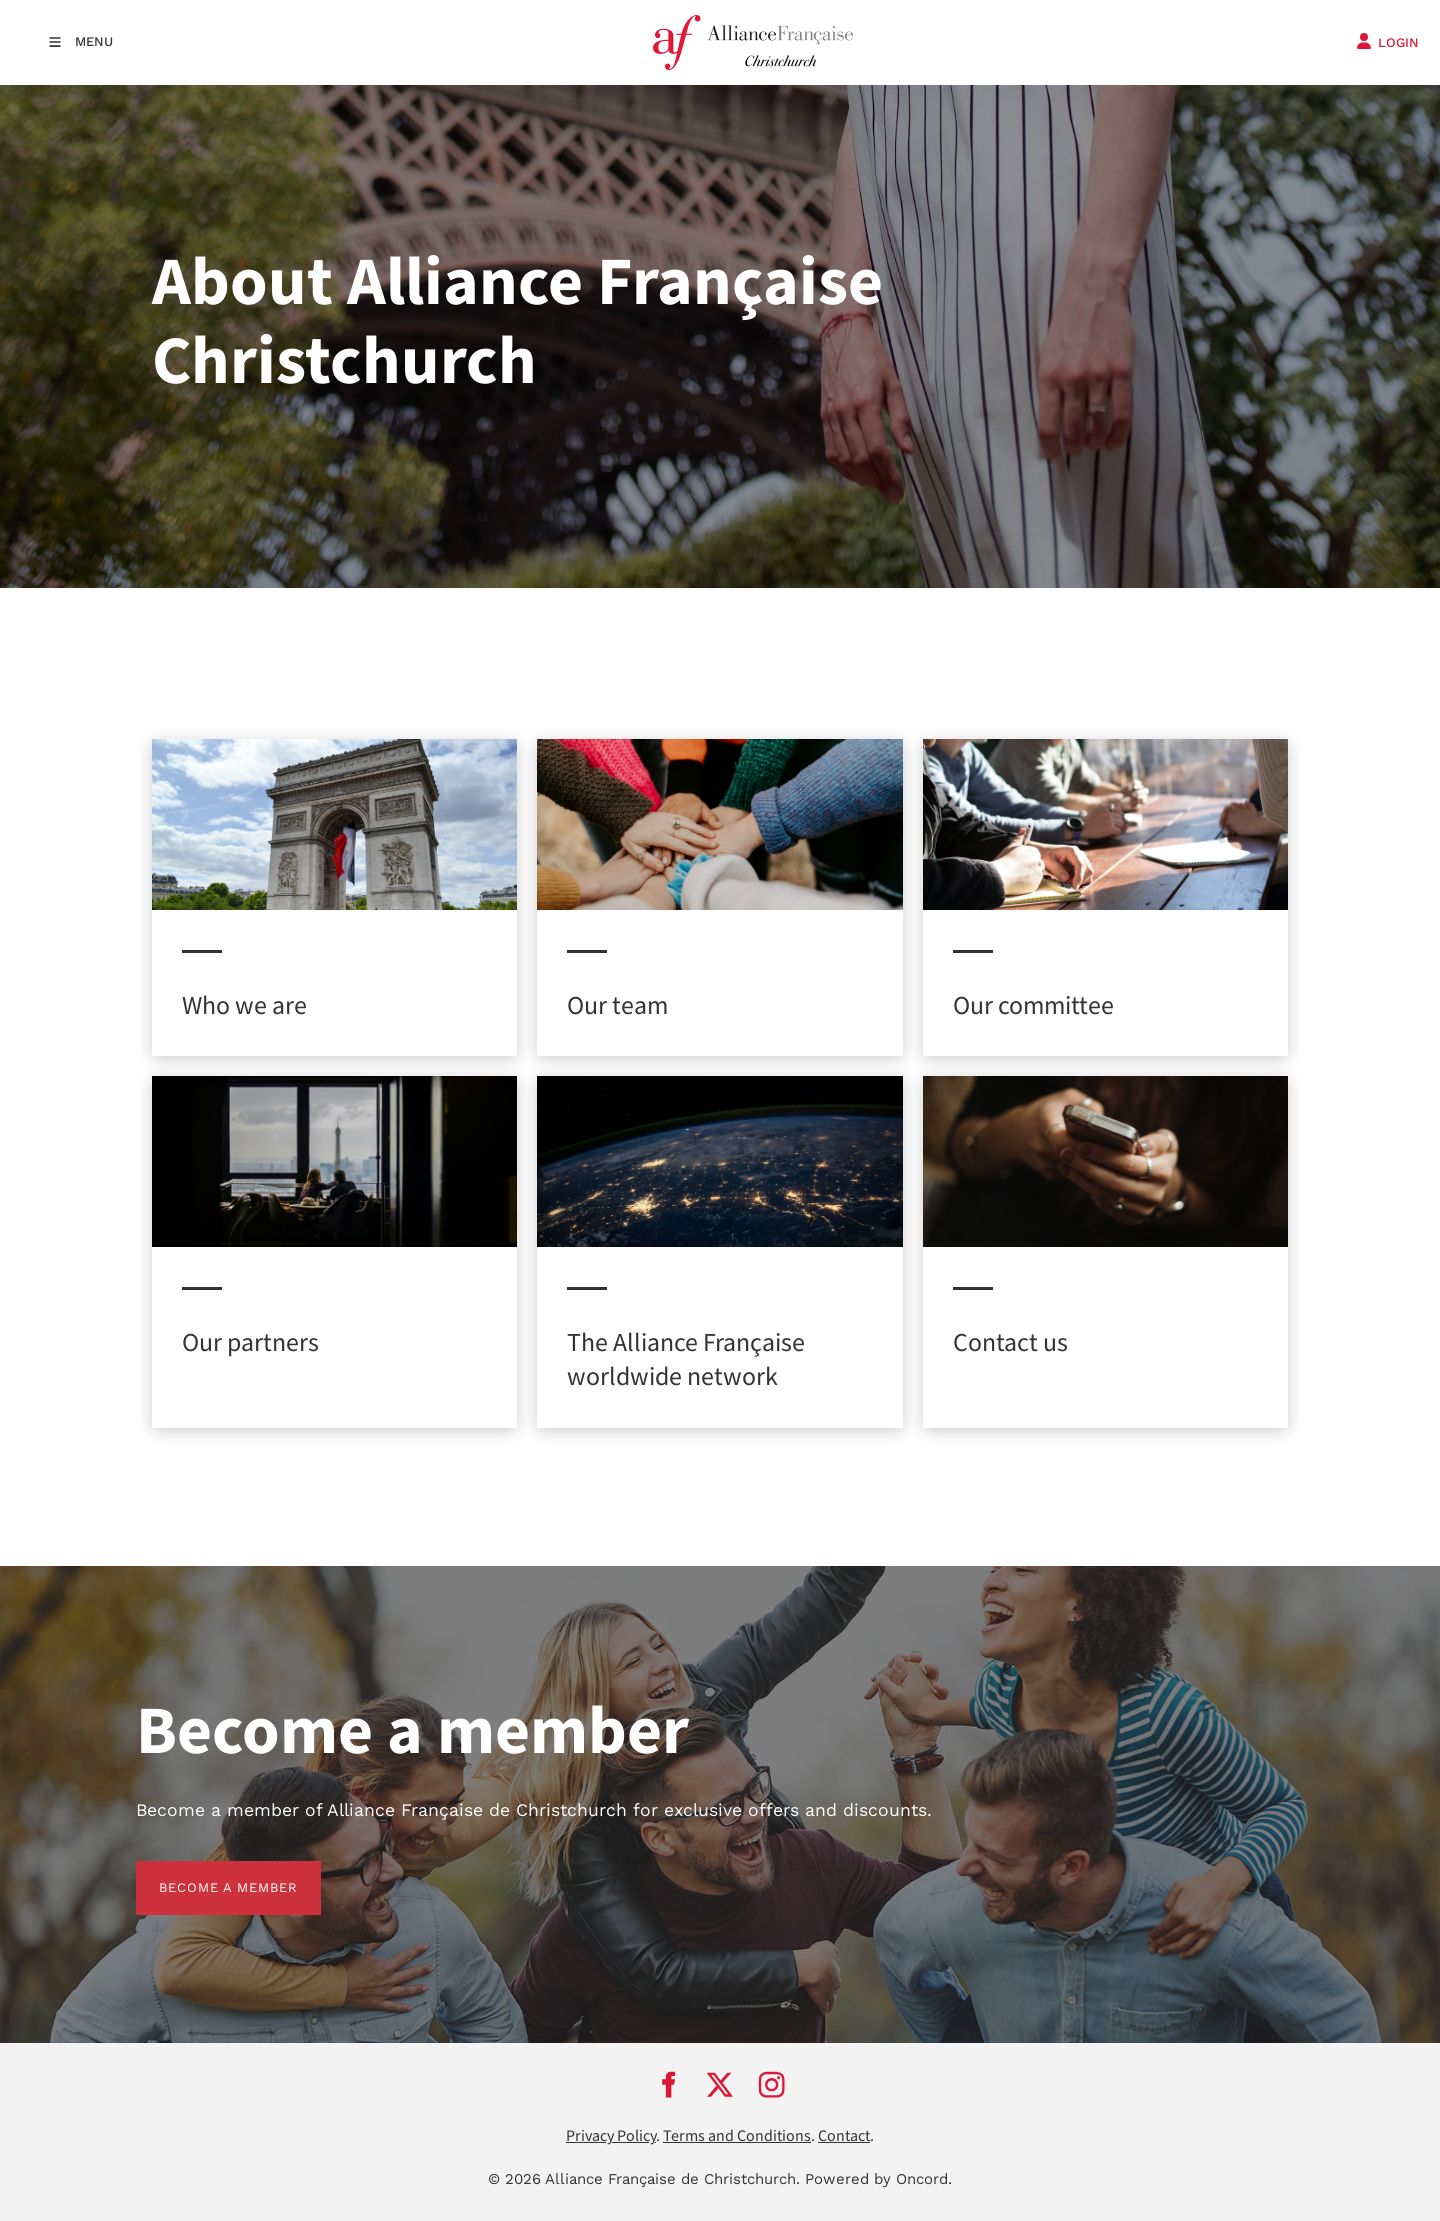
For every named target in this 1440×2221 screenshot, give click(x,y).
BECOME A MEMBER (205, 1872)
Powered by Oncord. (878, 2179)
